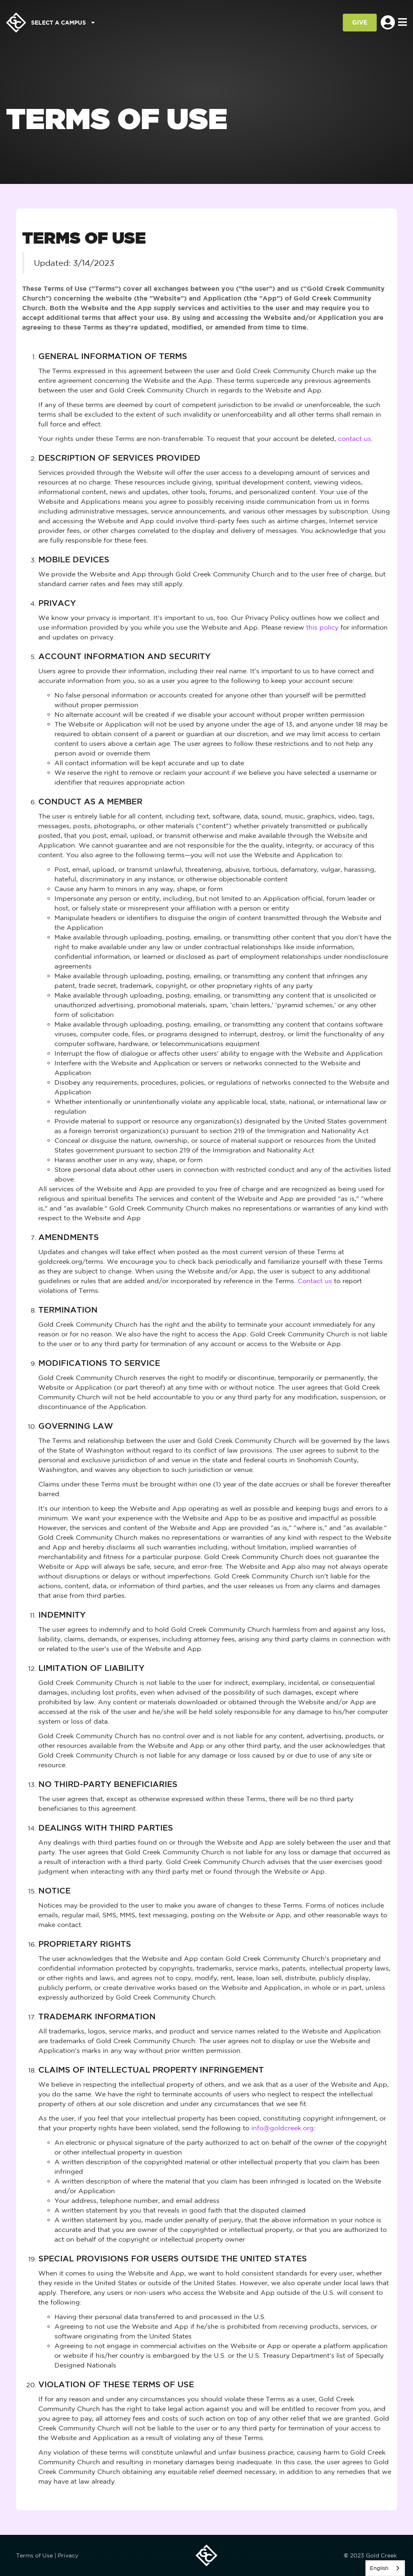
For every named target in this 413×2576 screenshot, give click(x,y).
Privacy (68, 2555)
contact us (354, 438)
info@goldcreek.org (282, 2127)
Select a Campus (63, 22)
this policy (322, 627)
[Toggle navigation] (402, 22)
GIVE (359, 22)
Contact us (315, 1280)
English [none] (379, 2568)
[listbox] (385, 2568)
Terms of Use (34, 2555)
